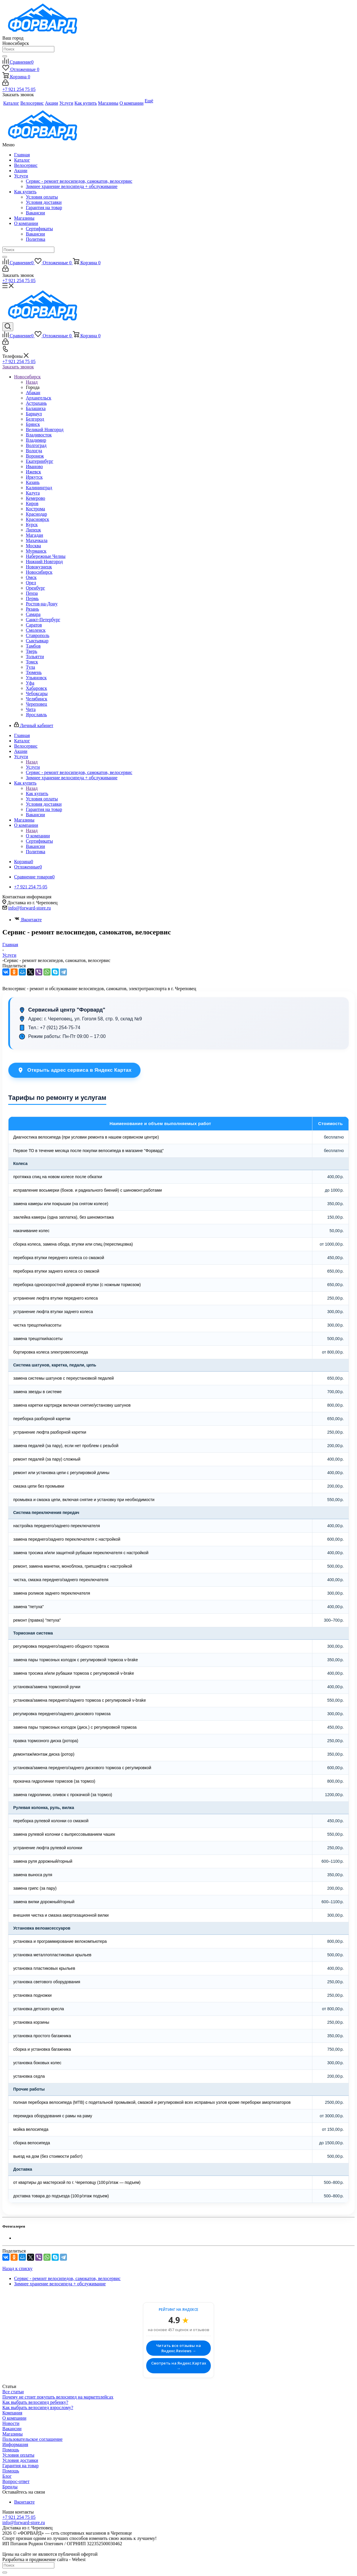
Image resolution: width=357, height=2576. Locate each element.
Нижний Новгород (44, 561)
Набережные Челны (45, 556)
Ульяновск (36, 677)
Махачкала (36, 540)
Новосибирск (39, 572)
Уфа (30, 682)
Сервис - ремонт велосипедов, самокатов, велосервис (79, 181)
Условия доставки (44, 202)
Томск (32, 661)
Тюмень (34, 672)
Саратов (34, 624)
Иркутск (34, 477)
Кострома (35, 508)
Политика (35, 239)
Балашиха (36, 408)
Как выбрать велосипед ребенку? (35, 2402)
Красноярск (37, 519)
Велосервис (26, 165)
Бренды (10, 2486)
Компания (12, 2412)
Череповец (36, 704)
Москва (33, 545)
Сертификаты (39, 228)
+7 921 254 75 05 (19, 89)
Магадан (34, 535)
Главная (22, 154)
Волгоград (36, 445)
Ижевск (33, 471)
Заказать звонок (18, 366)
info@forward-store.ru (29, 907)
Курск (32, 524)
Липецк (33, 529)
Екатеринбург (39, 461)
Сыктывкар (37, 640)
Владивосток (39, 434)
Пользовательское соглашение (32, 2439)
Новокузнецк (39, 566)
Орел (31, 582)
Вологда (34, 450)
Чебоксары (37, 693)
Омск (31, 577)
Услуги (21, 175)
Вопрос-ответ (15, 2481)
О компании (26, 223)
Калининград (39, 487)
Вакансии (35, 212)
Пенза (32, 593)
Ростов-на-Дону (42, 603)
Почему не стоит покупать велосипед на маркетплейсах (57, 2396)
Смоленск (36, 630)
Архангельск (38, 397)
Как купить (25, 191)
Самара (33, 614)
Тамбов (33, 645)
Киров (32, 503)
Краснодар (36, 514)
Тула (30, 667)
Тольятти (35, 656)
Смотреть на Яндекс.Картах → (178, 2365)
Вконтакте (28, 919)
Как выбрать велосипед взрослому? (37, 2407)
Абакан (33, 392)
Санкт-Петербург (43, 619)
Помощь (10, 2449)
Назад (32, 382)
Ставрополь (37, 635)
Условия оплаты (42, 196)
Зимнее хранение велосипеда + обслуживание (71, 186)
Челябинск (36, 698)
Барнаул (34, 413)
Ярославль (36, 714)
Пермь (32, 598)
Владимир (36, 440)
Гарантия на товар (44, 207)
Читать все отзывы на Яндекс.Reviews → (178, 2348)
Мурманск (36, 550)
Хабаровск (36, 688)
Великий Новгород (44, 429)
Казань (33, 482)
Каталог (22, 159)
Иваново (34, 466)
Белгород (35, 418)
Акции (20, 170)
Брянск (33, 424)
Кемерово (35, 498)
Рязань (32, 609)
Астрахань (36, 403)
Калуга (33, 492)
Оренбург (35, 587)
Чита (31, 709)
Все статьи (13, 2391)
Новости (10, 2423)
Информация (15, 2444)
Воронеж (35, 455)
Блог (7, 2476)
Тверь (31, 651)
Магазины (24, 218)
